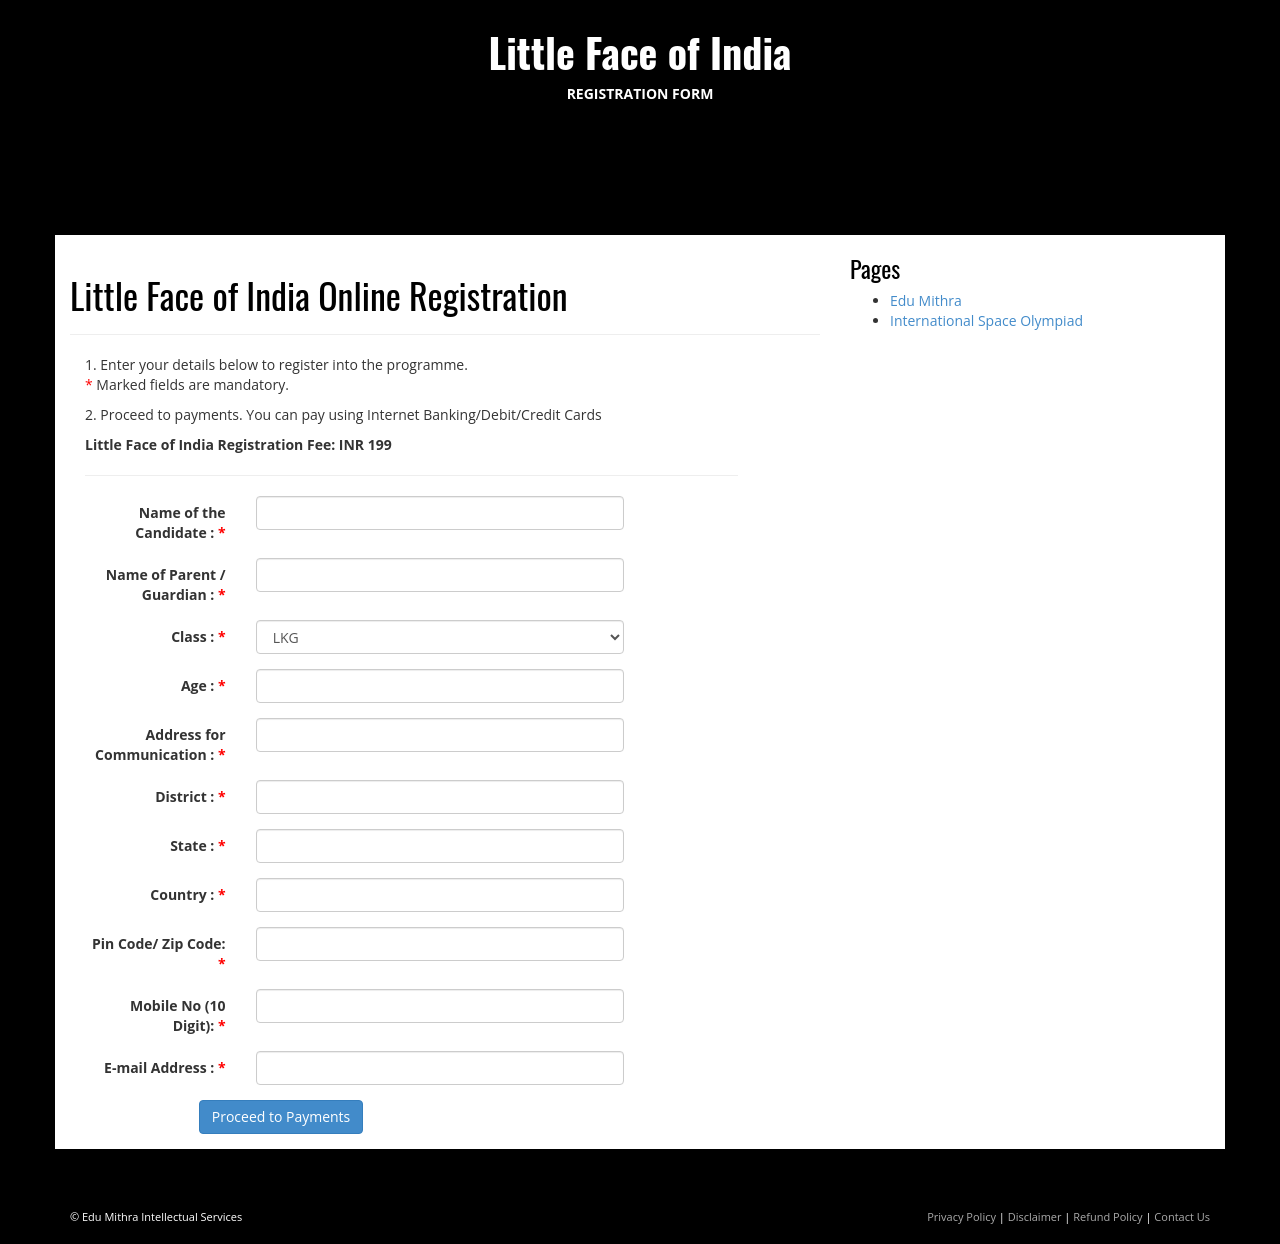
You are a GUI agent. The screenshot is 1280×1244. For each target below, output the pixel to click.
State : (198, 845)
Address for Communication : (160, 744)
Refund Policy (1107, 1216)
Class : (198, 636)
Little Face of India (640, 52)
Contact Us (1182, 1216)
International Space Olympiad (986, 320)
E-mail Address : (165, 1067)
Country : (187, 894)
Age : (203, 685)
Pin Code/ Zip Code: (159, 953)
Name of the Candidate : (180, 522)
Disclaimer (1035, 1216)
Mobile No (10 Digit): (178, 1015)
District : (190, 796)
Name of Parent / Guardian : (166, 584)
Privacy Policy (961, 1216)
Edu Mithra (926, 300)
